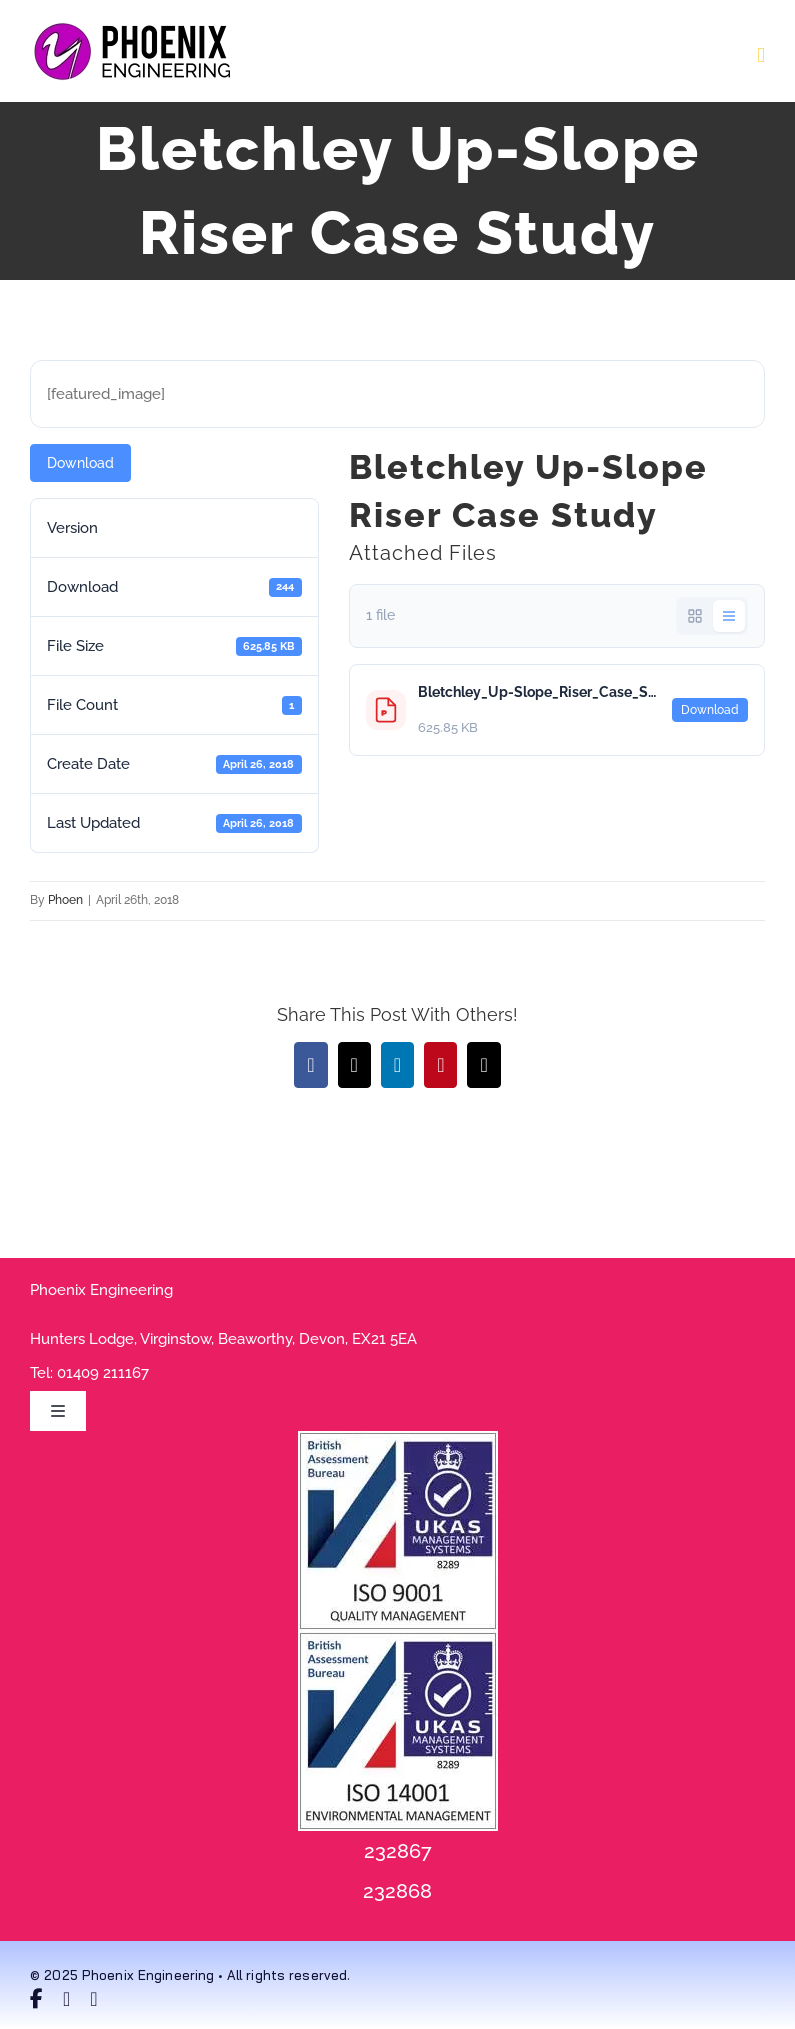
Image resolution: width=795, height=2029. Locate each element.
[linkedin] (93, 1999)
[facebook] (36, 1999)
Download (80, 463)
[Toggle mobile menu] (761, 55)
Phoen (65, 900)
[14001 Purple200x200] (398, 1638)
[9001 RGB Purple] (398, 1438)
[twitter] (66, 1999)
